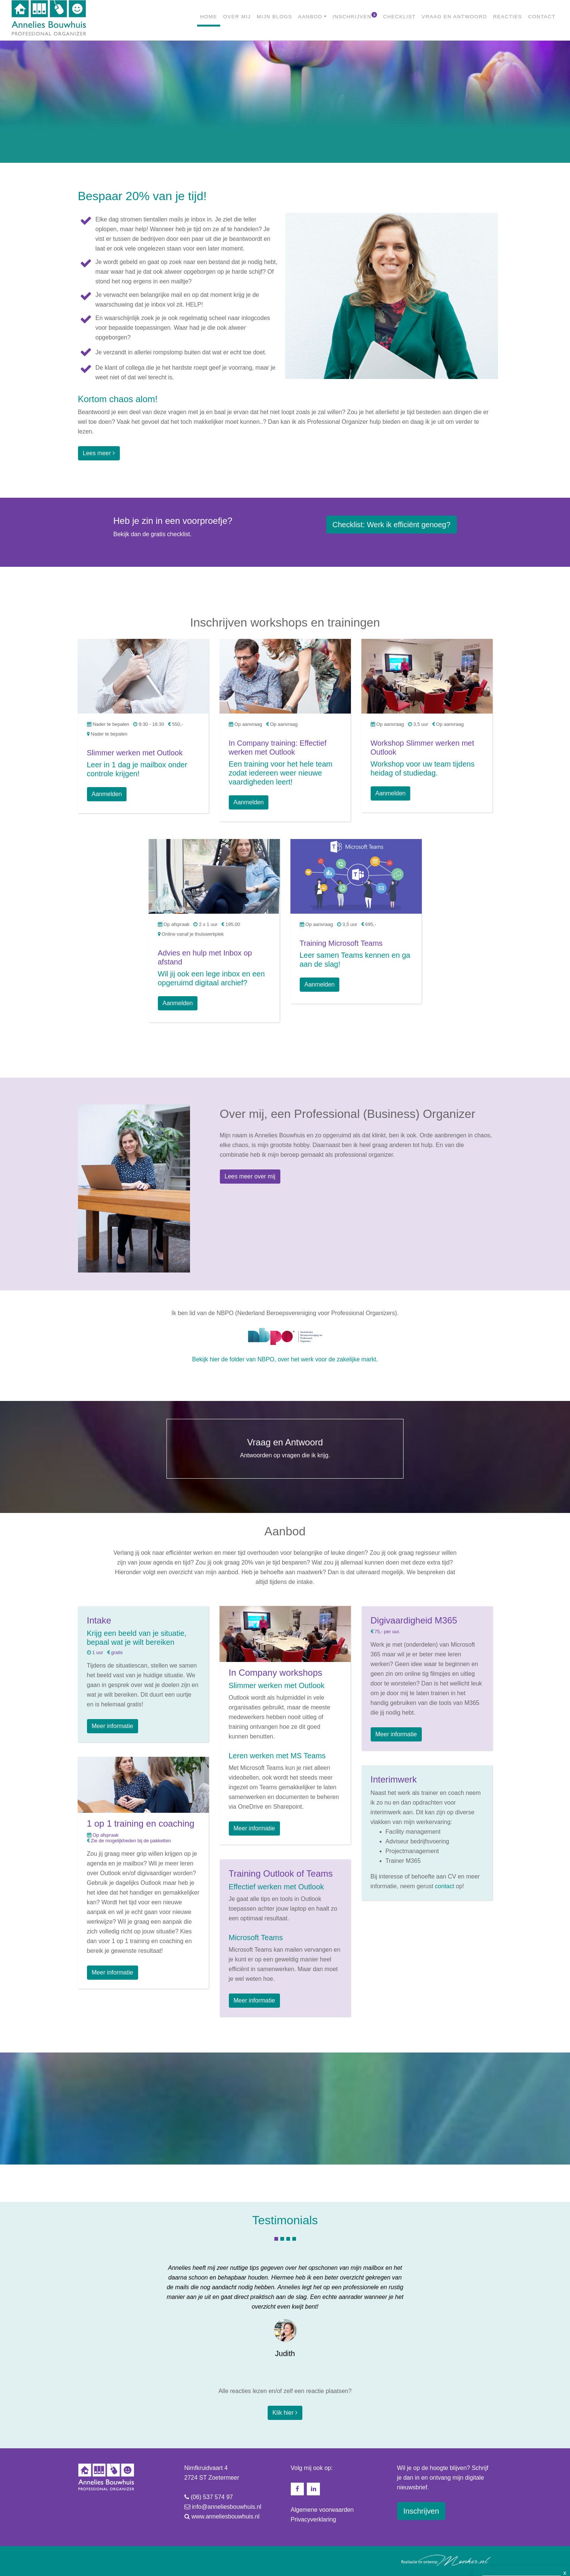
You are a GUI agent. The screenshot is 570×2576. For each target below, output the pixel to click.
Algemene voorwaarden (322, 2510)
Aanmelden (107, 794)
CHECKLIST (399, 16)
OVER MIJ (237, 16)
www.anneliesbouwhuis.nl (225, 2516)
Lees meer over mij (250, 1176)
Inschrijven (421, 2511)
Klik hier (285, 2412)
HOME (210, 15)
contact (445, 1886)
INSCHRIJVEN (355, 15)
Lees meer (99, 453)
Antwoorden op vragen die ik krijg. (285, 1448)
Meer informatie (112, 1726)
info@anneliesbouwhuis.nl (226, 2507)
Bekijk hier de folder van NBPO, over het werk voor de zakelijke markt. (285, 1359)
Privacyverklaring (313, 2519)
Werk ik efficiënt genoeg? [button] (392, 525)
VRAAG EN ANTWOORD (454, 16)
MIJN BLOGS (274, 16)
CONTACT (541, 16)
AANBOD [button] (310, 16)
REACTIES (507, 16)
